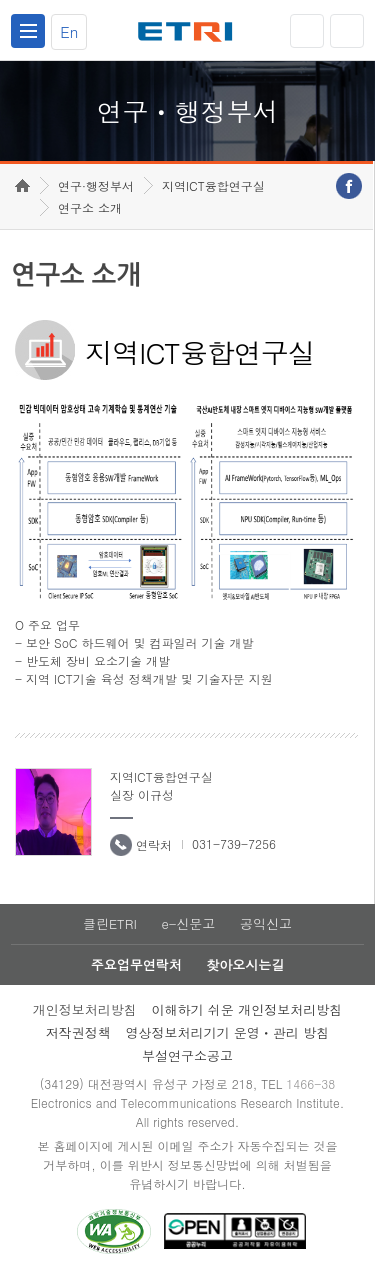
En (69, 31)
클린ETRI (110, 923)
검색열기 (347, 31)
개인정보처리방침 (85, 1009)
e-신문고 (188, 923)
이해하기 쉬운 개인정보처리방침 (247, 1009)
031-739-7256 (234, 843)
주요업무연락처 (136, 964)
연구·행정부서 (96, 185)
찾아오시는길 (245, 964)
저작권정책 (78, 1032)
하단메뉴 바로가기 (0, 0)
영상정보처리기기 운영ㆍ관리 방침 (228, 1032)
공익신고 (266, 923)
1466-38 (310, 1083)
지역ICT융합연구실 (213, 185)
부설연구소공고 (187, 1055)
